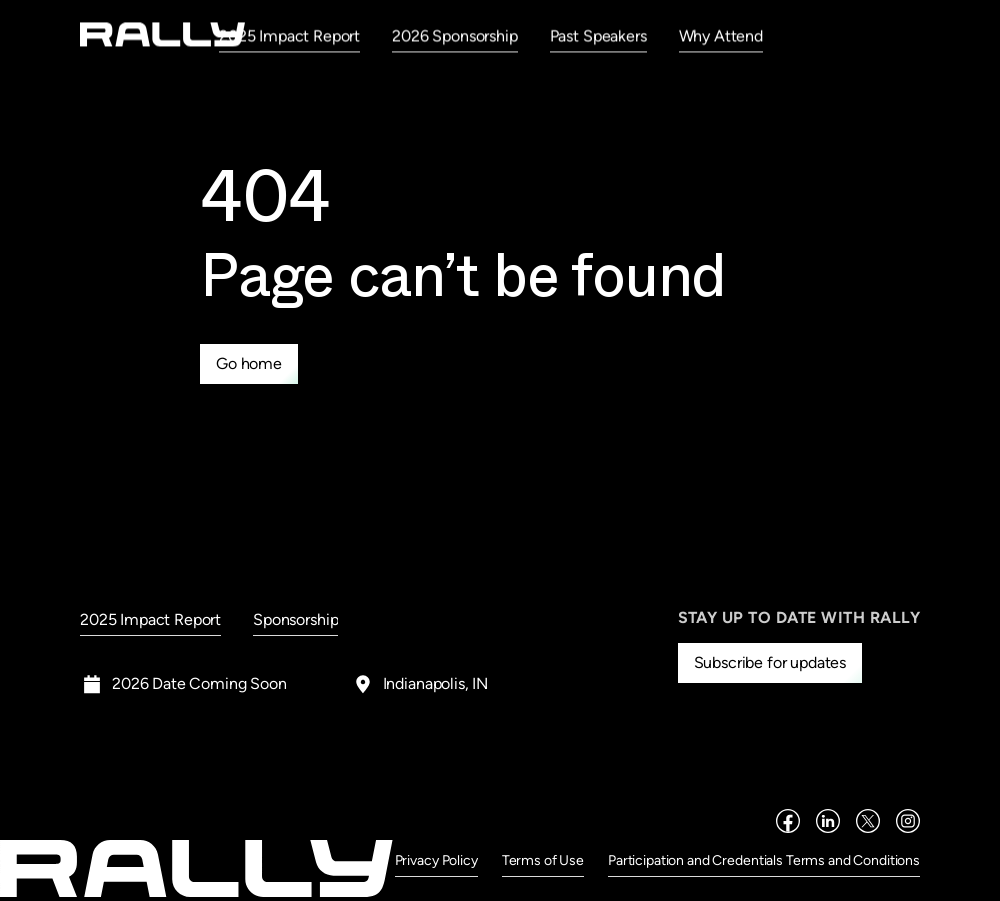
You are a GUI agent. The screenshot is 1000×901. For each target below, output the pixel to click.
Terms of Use (543, 860)
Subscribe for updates (770, 662)
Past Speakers (598, 35)
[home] (163, 34)
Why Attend (721, 35)
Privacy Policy (436, 860)
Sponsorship (295, 619)
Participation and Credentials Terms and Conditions (764, 860)
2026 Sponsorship (454, 35)
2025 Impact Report (289, 35)
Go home (249, 363)
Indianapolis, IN (435, 683)
